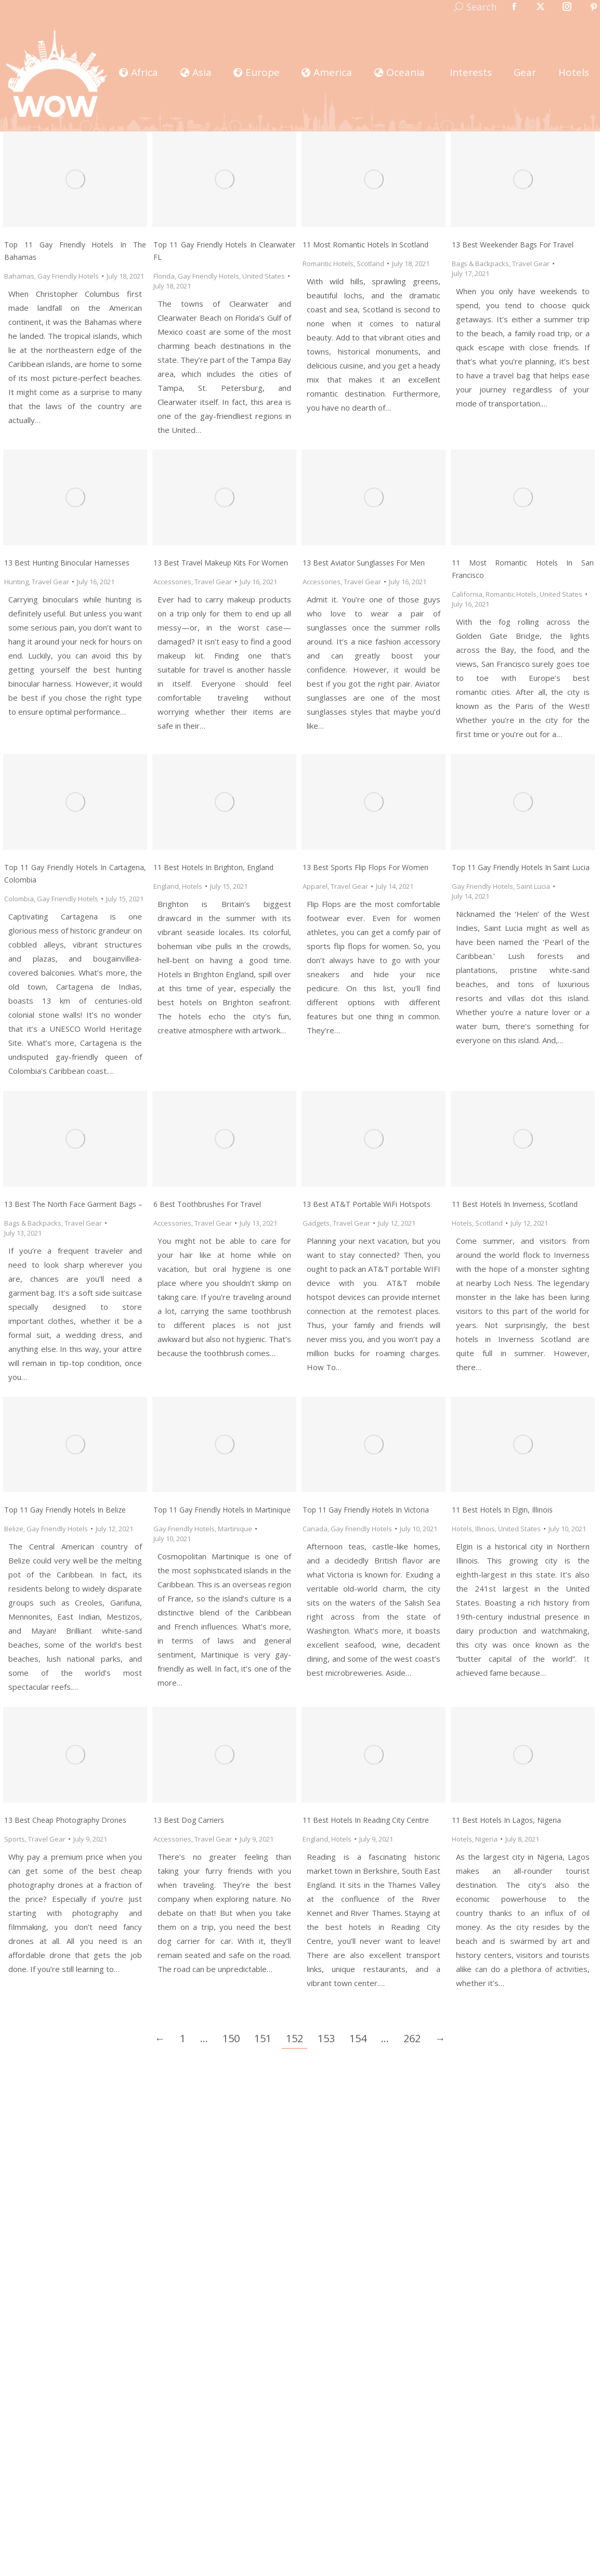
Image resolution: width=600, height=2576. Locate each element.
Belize (13, 1528)
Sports (14, 1839)
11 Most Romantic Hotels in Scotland (365, 244)
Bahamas (19, 276)
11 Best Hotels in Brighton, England (213, 867)
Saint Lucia (533, 886)
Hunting (16, 581)
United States (263, 276)
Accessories (172, 581)
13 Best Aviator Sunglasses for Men (364, 563)
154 (358, 2038)
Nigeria (486, 1839)
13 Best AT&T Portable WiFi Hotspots (367, 1204)
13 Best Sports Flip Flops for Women (365, 867)
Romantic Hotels (328, 263)
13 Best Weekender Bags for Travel (512, 244)
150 (231, 2038)
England (166, 886)
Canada (315, 1528)
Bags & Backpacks (480, 263)
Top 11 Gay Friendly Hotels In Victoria (366, 1510)
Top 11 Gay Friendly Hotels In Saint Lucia (521, 867)
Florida (164, 276)
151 (262, 2038)
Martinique (235, 1528)
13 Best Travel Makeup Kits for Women (220, 563)
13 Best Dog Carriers (188, 1820)
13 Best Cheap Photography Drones (65, 1820)
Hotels (192, 886)
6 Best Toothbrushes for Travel (207, 1204)
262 (412, 2038)
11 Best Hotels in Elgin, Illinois (502, 1510)
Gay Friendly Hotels (68, 276)
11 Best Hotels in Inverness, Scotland (515, 1204)
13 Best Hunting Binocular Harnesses (66, 563)
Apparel (315, 886)
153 (326, 2038)
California (467, 594)
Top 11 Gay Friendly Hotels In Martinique (222, 1510)
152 (294, 2038)
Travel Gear (531, 263)
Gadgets (316, 1223)
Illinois (485, 1528)
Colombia (19, 898)
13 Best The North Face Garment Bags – (73, 1204)
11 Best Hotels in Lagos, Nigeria (506, 1820)
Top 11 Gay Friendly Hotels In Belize (65, 1510)
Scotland (370, 263)
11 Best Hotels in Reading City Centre (366, 1820)
